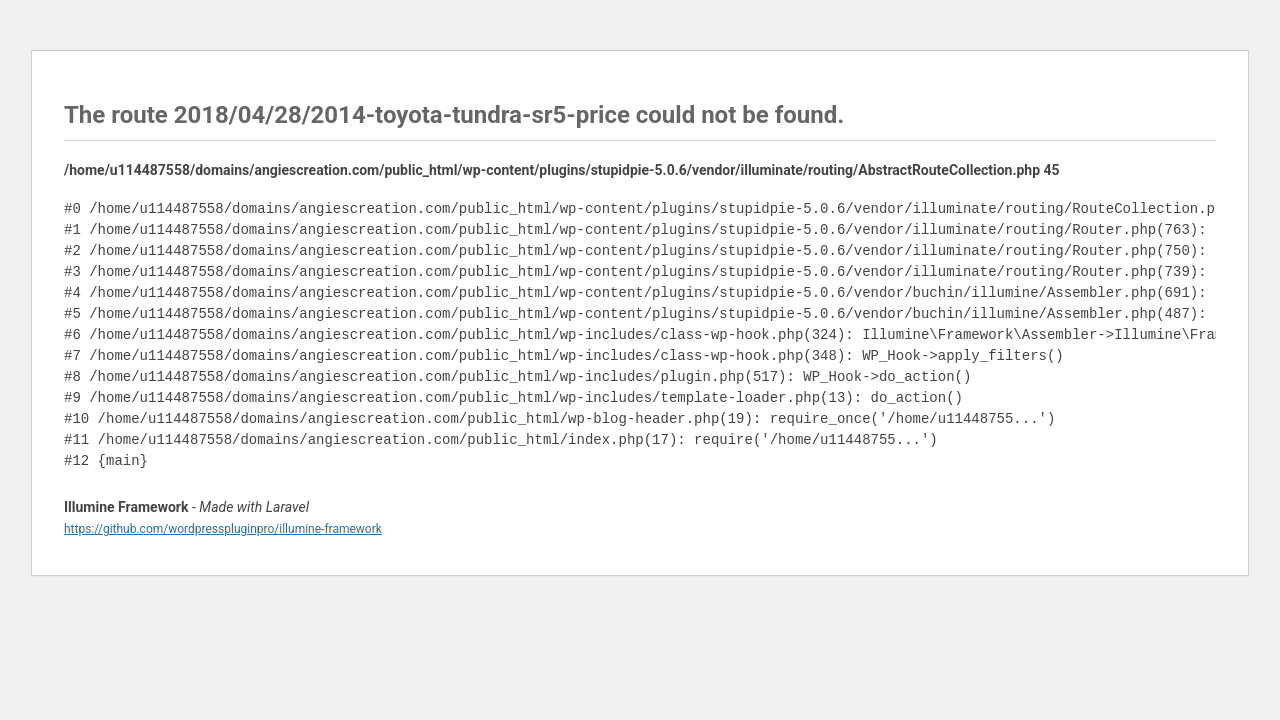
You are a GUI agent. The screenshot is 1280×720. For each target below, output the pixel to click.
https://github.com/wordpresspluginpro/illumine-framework (223, 529)
